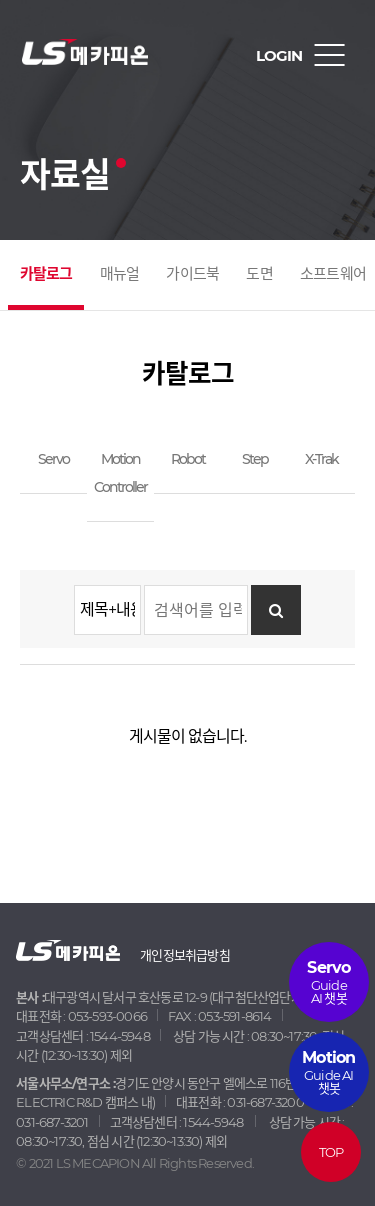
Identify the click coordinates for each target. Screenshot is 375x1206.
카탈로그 (46, 273)
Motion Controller (120, 473)
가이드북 (192, 273)
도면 (259, 273)
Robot (188, 459)
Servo (53, 459)
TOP (331, 1152)
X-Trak (321, 459)
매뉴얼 (120, 273)
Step (255, 459)
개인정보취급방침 (185, 955)
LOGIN (279, 55)
